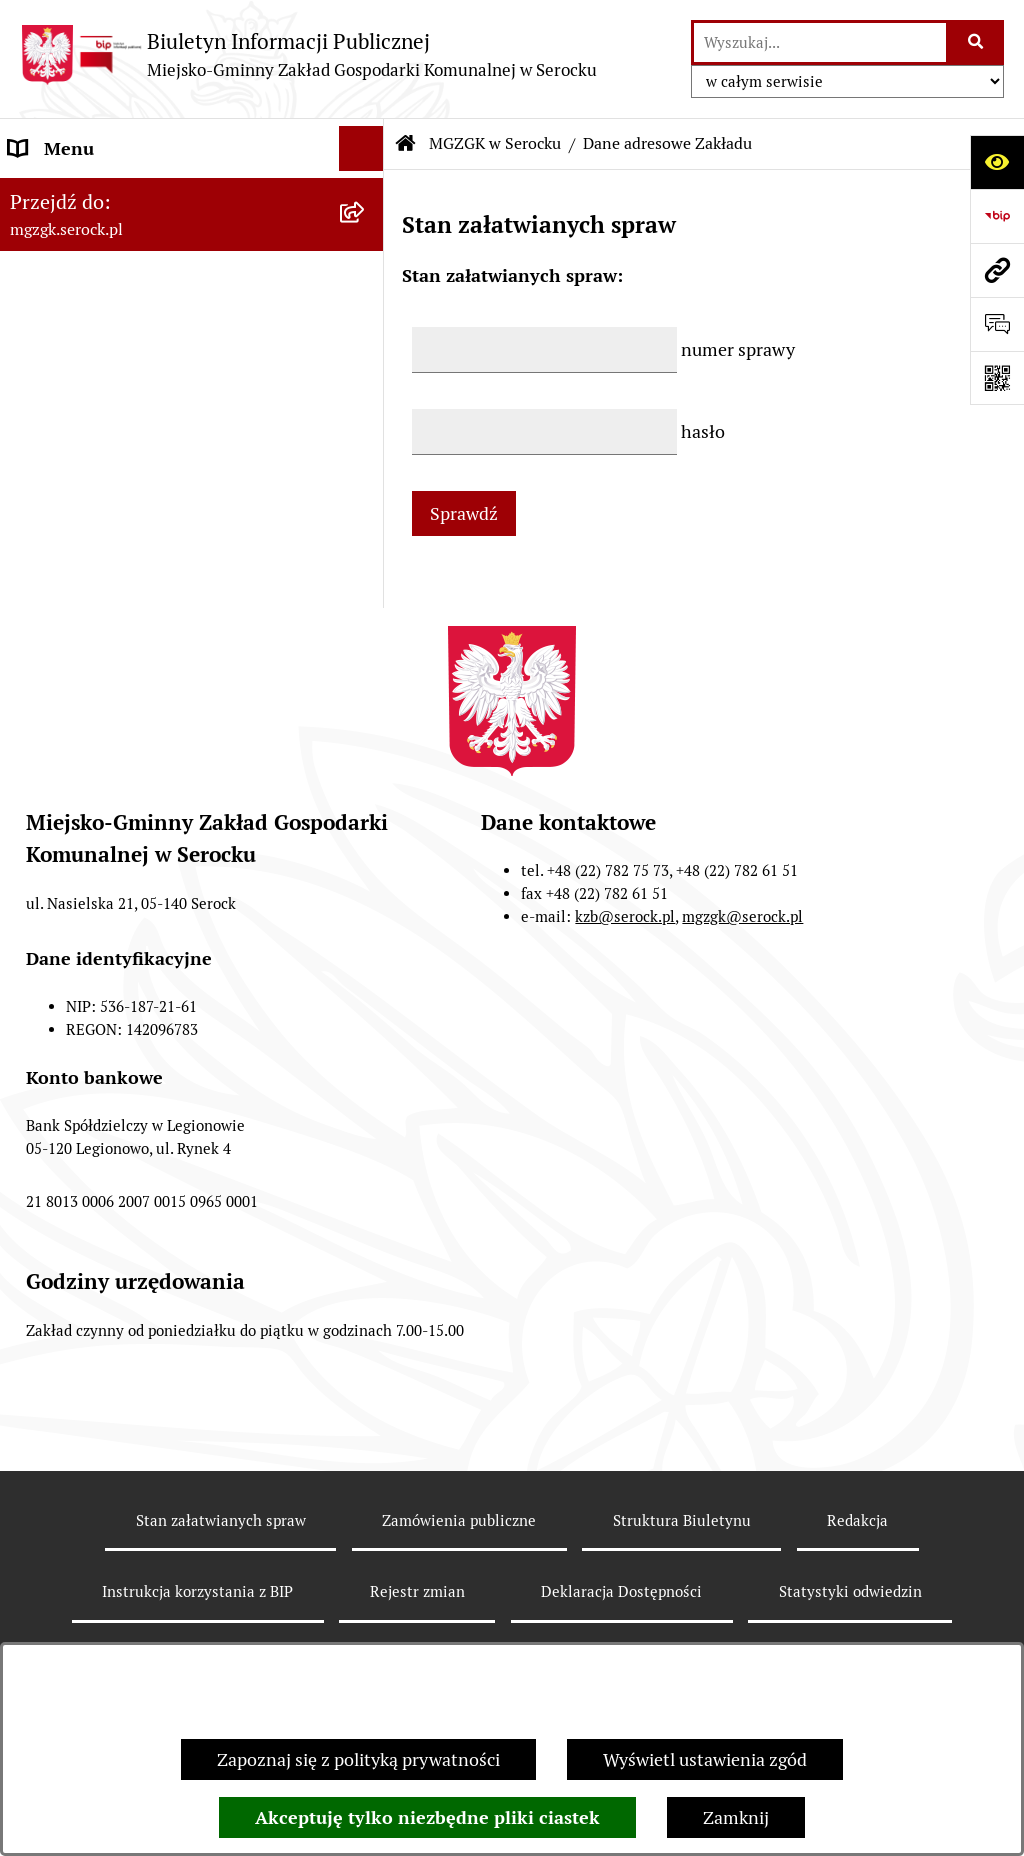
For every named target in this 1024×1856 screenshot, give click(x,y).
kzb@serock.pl (625, 971)
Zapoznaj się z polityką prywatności (358, 1759)
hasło (703, 431)
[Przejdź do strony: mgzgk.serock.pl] (997, 270)
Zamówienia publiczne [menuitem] (98, 559)
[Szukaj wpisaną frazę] (976, 42)
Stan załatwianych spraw (221, 1574)
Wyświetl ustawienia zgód (705, 1759)
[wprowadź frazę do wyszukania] (820, 42)
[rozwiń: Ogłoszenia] (366, 425)
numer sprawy (738, 349)
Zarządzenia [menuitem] (58, 469)
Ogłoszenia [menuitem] (53, 424)
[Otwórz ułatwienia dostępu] (997, 162)
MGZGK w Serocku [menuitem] (82, 193)
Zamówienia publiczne (459, 1574)
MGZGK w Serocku (495, 143)
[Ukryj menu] (361, 148)
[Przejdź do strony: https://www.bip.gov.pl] (997, 216)
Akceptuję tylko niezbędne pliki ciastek (427, 1817)
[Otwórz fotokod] (997, 378)
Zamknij (736, 1817)
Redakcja (857, 1574)
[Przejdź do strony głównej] (308, 54)
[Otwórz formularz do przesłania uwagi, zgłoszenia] (997, 324)
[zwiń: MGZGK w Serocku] (366, 194)
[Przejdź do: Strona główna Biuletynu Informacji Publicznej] (406, 144)
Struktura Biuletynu (682, 1574)
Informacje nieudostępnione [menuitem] (122, 514)
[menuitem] (192, 251)
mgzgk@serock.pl (742, 971)
